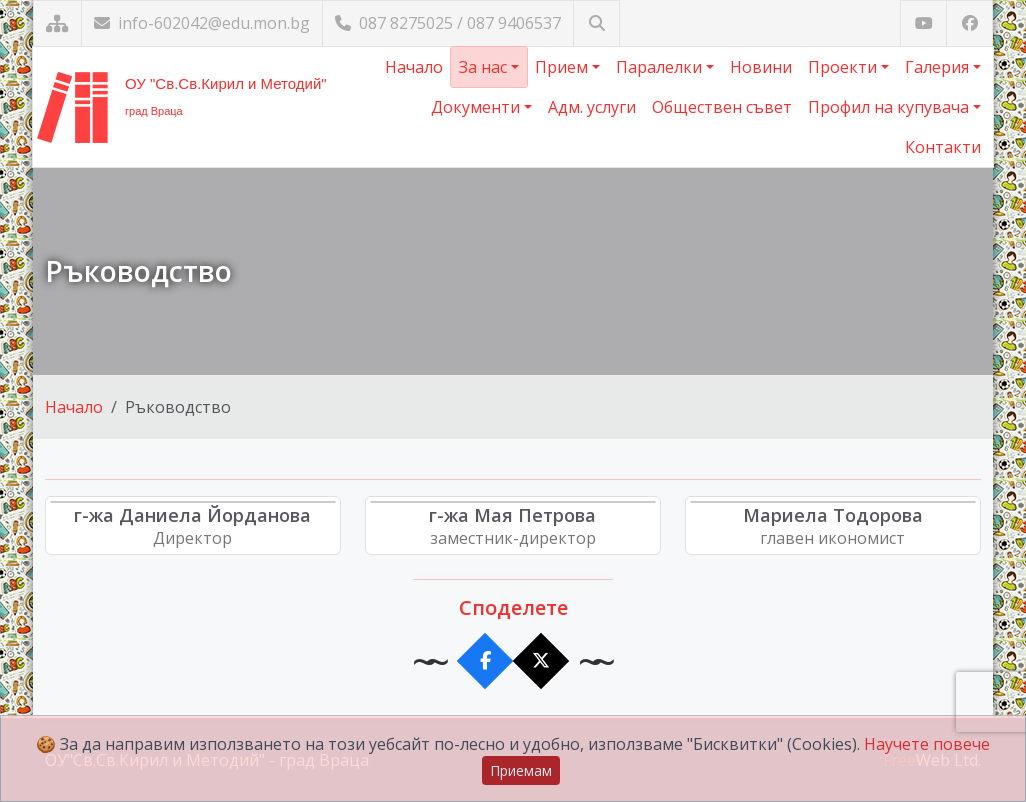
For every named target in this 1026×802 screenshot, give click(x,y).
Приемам (521, 770)
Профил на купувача (890, 107)
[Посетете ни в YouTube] (923, 23)
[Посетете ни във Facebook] (969, 23)
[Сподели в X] (541, 661)
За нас (485, 67)
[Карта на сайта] (57, 23)
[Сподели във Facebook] (485, 661)
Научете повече (927, 744)
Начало (414, 67)
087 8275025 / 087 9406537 (448, 23)
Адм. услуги (592, 107)
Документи (477, 107)
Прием (563, 67)
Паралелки (661, 67)
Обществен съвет (722, 107)
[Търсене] (596, 23)
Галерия (939, 67)
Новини (761, 67)
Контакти (943, 147)
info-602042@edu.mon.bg (202, 23)
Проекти (844, 67)
